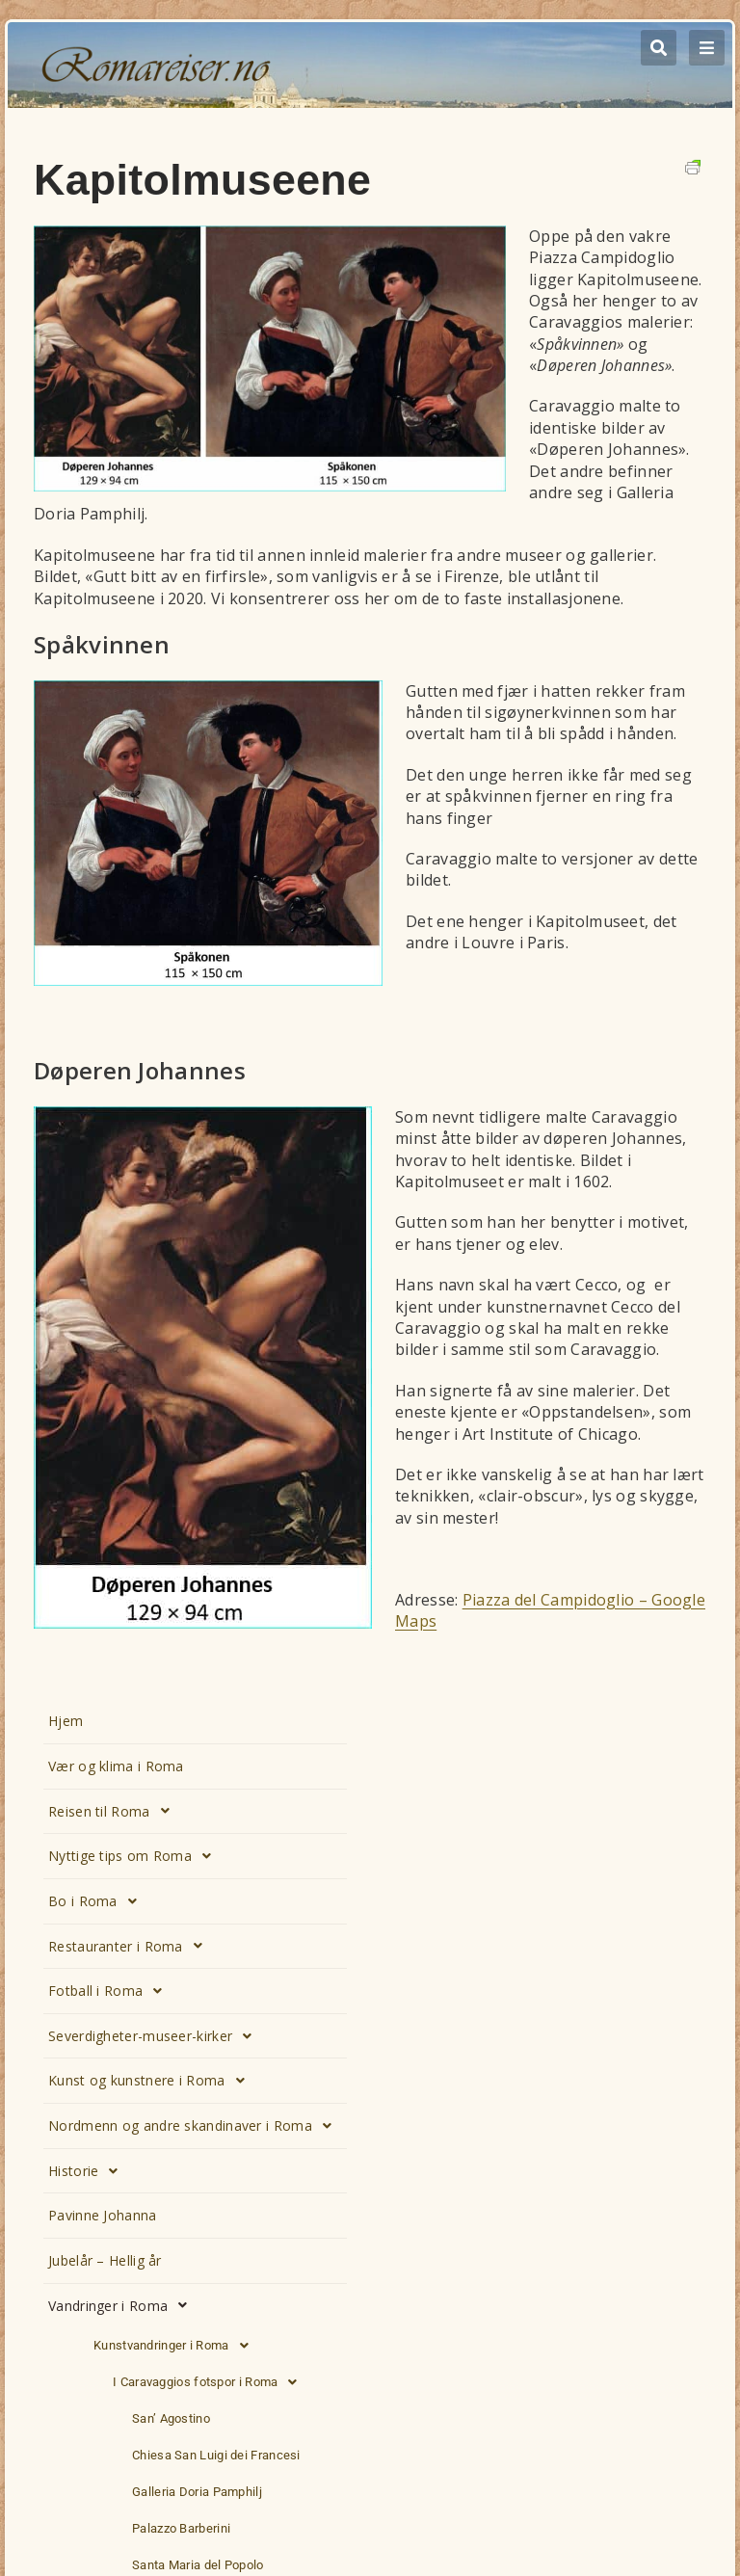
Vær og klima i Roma (116, 1766)
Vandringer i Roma (123, 2305)
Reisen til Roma (114, 1810)
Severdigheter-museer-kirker (155, 2036)
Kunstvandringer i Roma (176, 2345)
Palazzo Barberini (181, 2528)
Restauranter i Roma (130, 1945)
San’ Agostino (171, 2418)
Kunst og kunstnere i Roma (151, 2080)
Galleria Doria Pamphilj (197, 2491)
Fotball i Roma (110, 1991)
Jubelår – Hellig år (105, 2260)
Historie (88, 2171)
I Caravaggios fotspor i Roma (210, 2382)
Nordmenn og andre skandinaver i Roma (195, 2126)
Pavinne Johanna (102, 2215)
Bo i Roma (97, 1901)
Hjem (65, 1721)
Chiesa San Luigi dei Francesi (216, 2455)
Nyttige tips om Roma (135, 1856)
